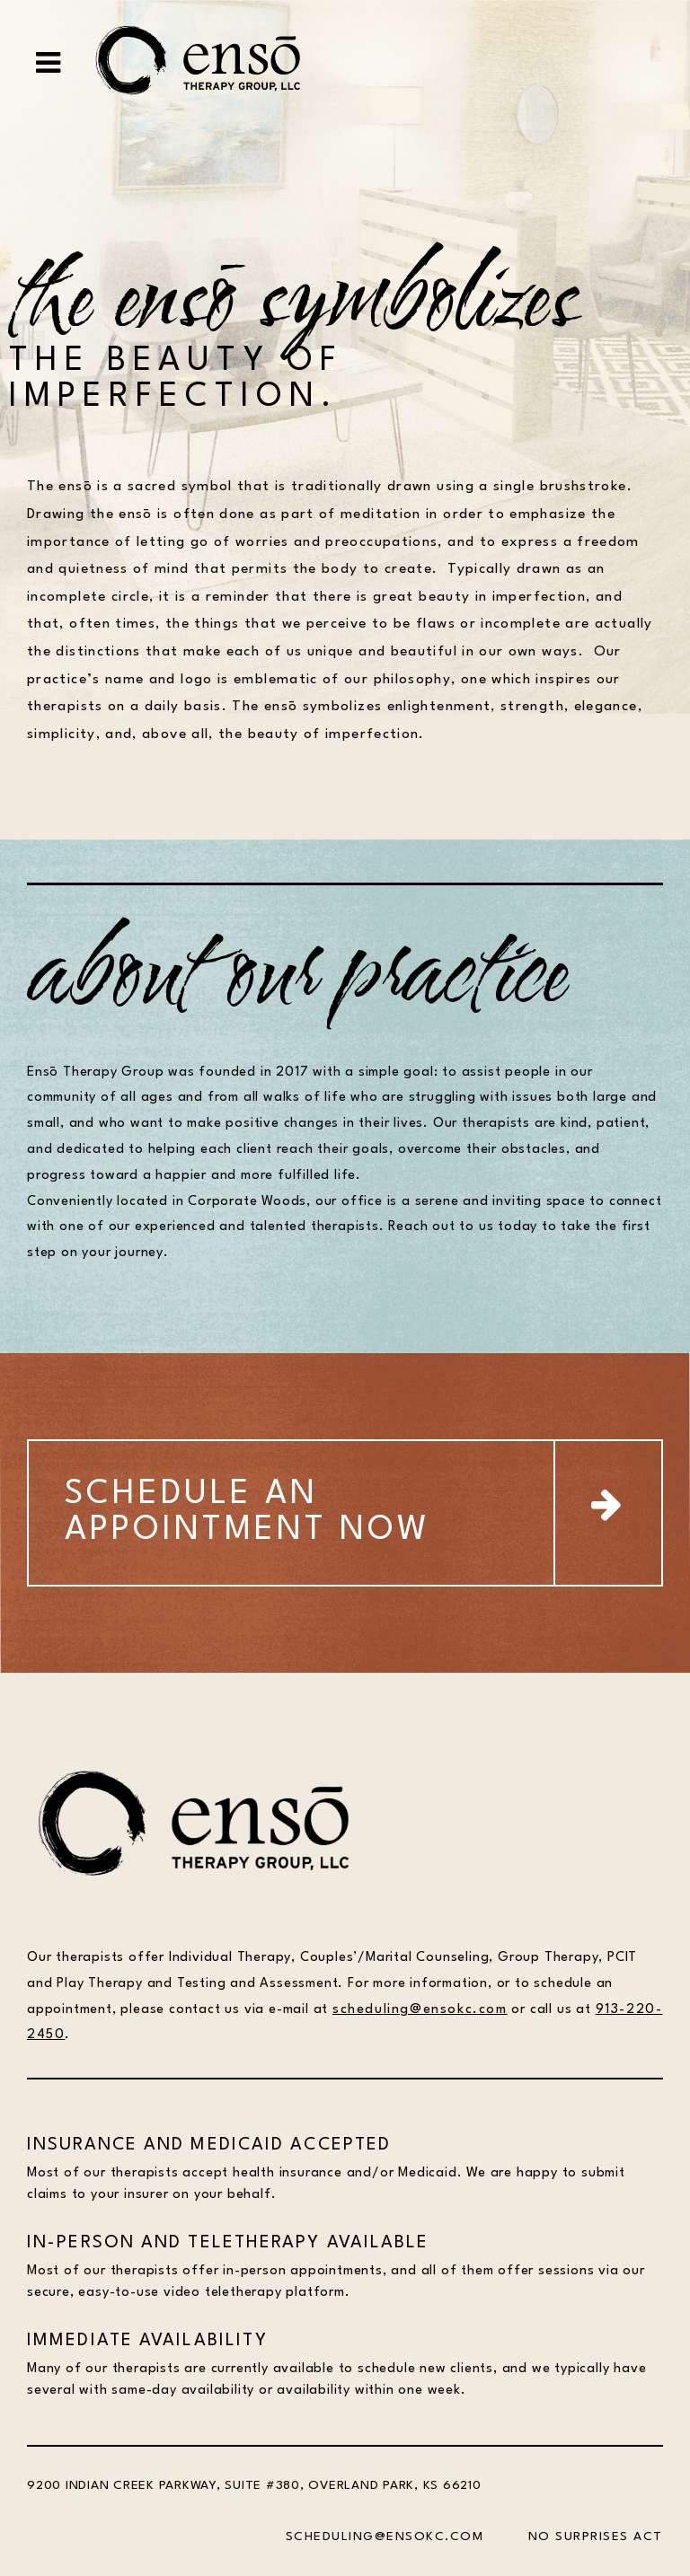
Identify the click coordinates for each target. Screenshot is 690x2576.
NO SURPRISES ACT (595, 2536)
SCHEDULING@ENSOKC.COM (385, 2536)
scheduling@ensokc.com (420, 2010)
